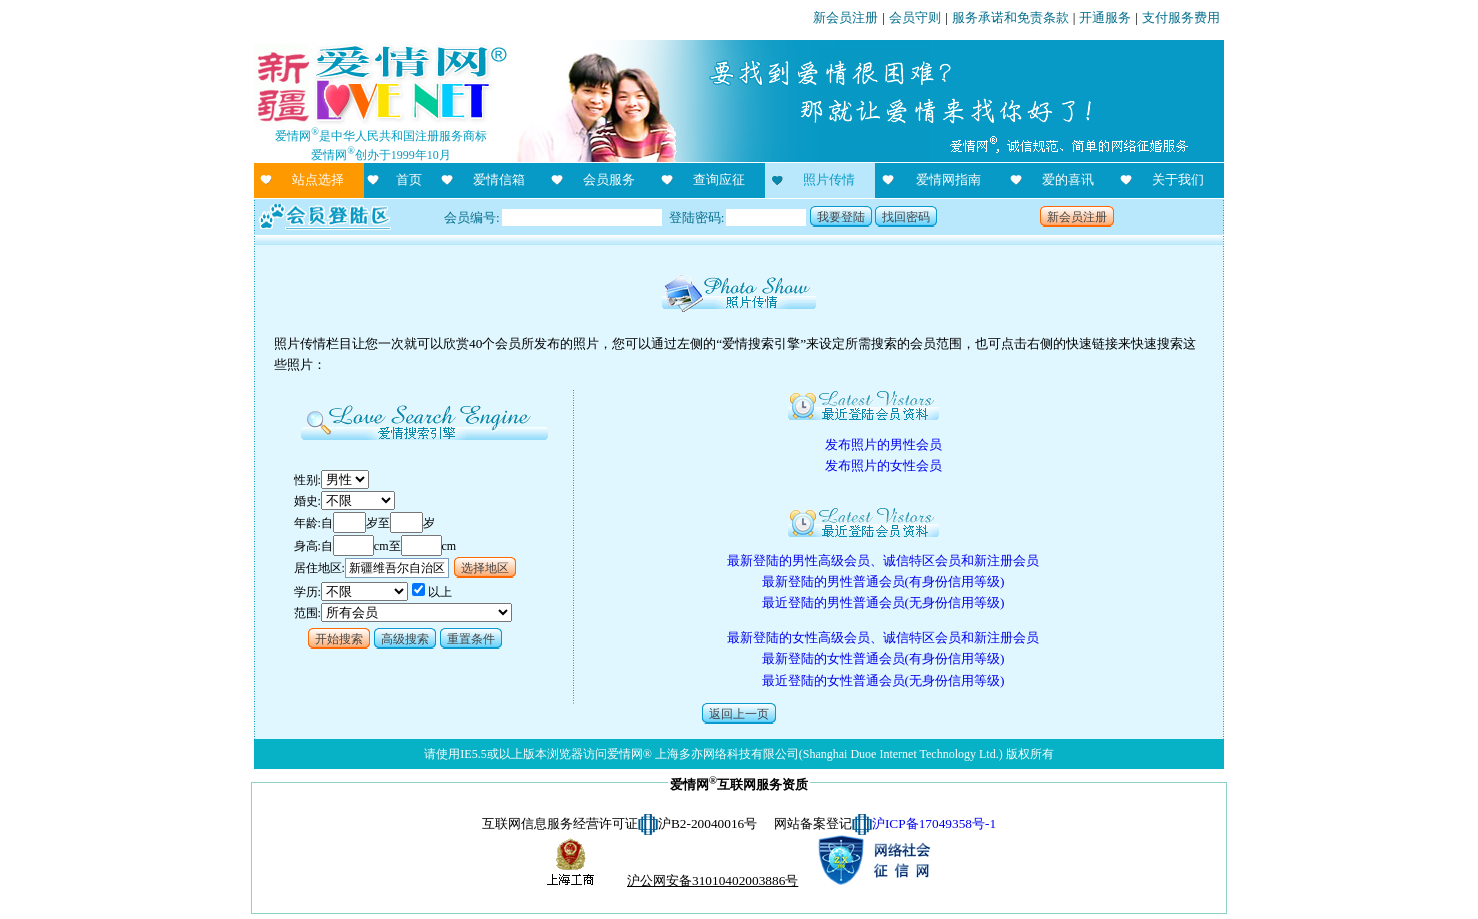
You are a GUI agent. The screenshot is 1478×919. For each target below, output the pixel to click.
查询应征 (719, 179)
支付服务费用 (1181, 17)
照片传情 (829, 179)
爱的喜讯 (1068, 179)
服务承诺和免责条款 (1010, 17)
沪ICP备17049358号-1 (934, 823)
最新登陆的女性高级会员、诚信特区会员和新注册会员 (883, 637)
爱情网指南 (948, 179)
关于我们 (1178, 179)
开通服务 (1105, 17)
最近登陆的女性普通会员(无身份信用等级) (883, 680)
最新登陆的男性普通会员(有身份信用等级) (883, 581)
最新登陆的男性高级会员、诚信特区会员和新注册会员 (883, 560)
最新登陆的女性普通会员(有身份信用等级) (883, 658)
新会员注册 (845, 17)
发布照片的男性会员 (883, 444)
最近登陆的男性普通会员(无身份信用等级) (883, 602)
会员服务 (609, 179)
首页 (409, 179)
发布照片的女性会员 (883, 465)
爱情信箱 (499, 179)
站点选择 (318, 179)
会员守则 (915, 17)
